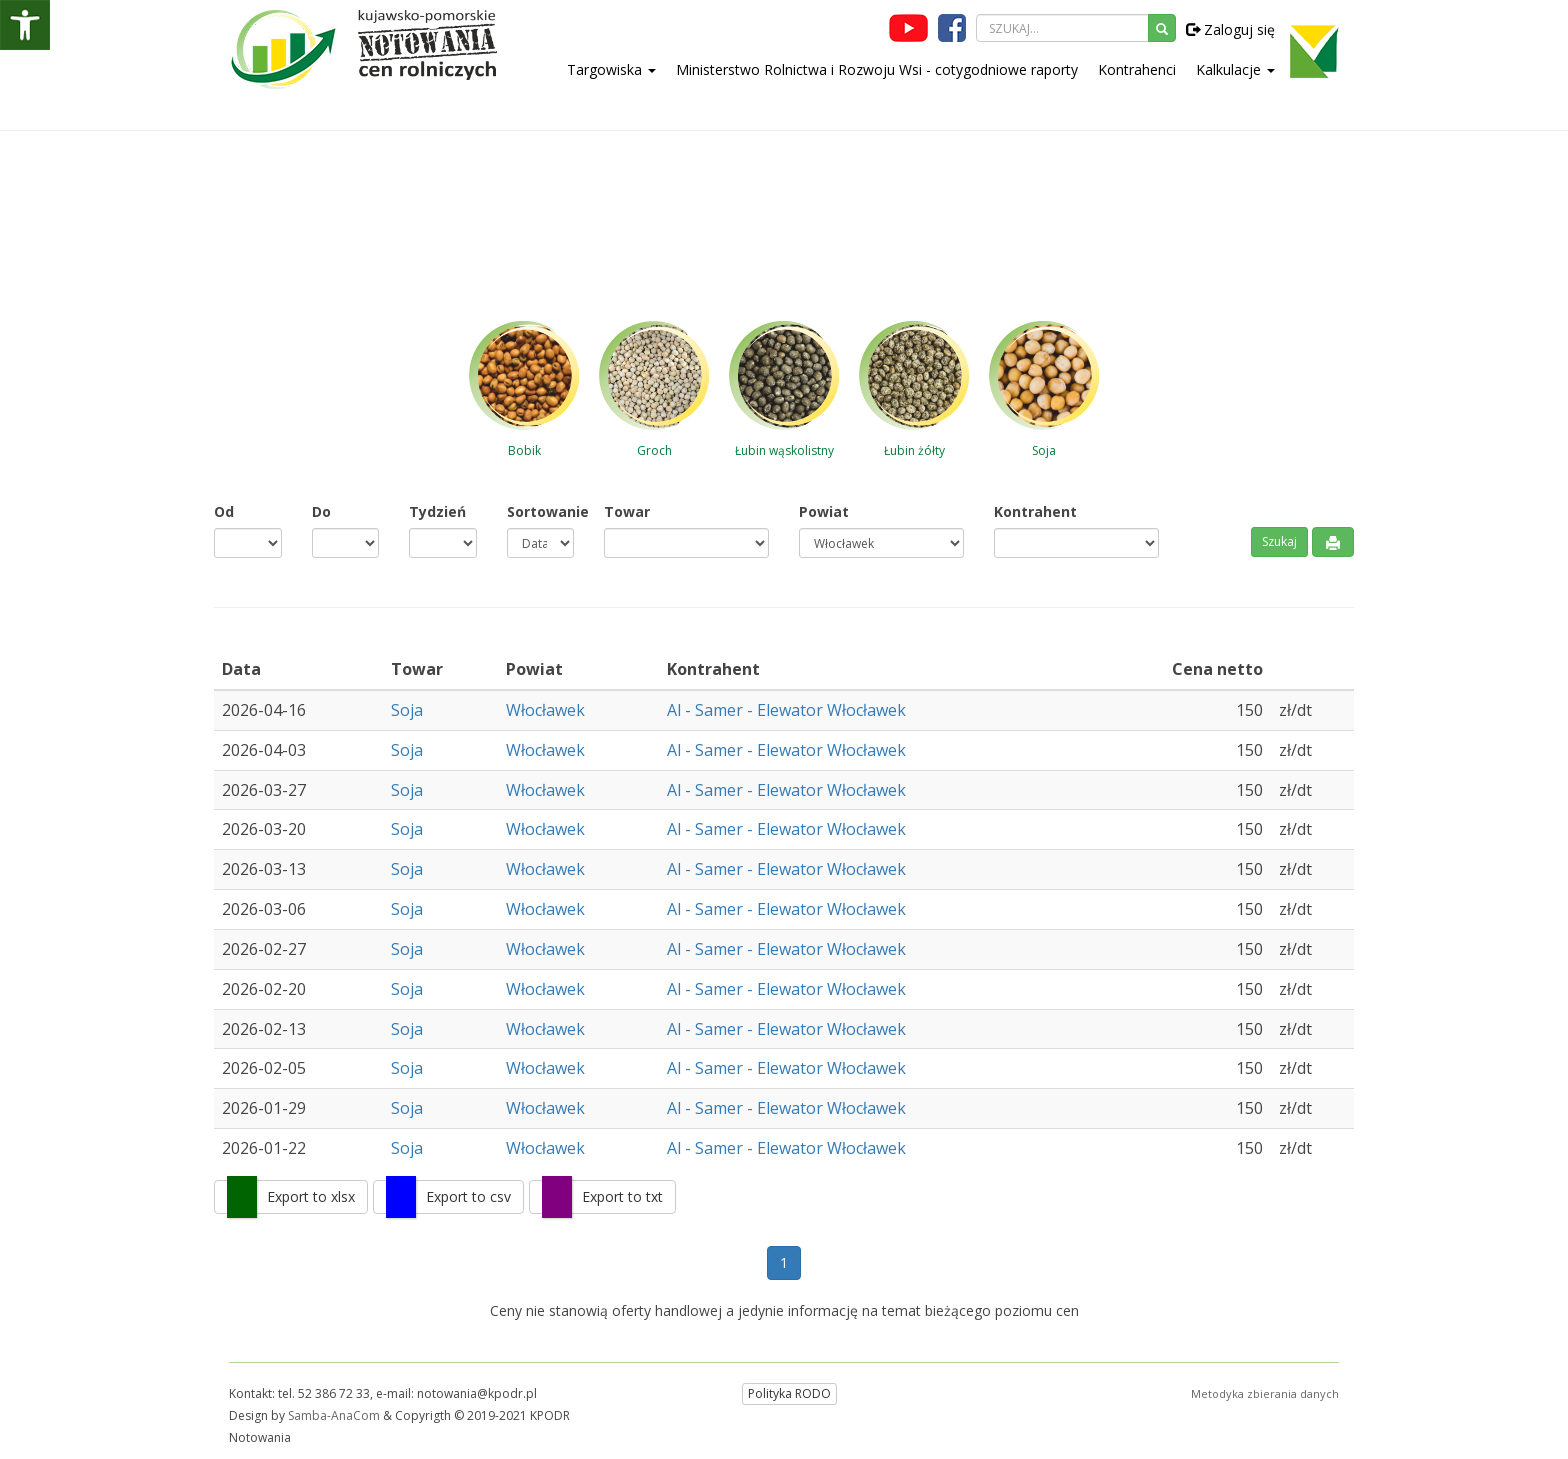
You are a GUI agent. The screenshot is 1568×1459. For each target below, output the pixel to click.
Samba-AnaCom (334, 1415)
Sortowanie (541, 511)
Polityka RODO (789, 1393)
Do (321, 511)
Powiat (824, 511)
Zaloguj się (1230, 29)
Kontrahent (1035, 511)
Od (224, 511)
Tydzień (437, 511)
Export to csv (468, 1196)
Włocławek (545, 710)
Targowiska (611, 69)
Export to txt (622, 1196)
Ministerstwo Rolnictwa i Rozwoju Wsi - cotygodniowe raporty (877, 69)
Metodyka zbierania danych (1265, 1393)
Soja (407, 710)
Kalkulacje (1235, 69)
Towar (627, 511)
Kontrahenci (1137, 69)
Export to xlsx (311, 1196)
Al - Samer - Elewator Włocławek (786, 710)
